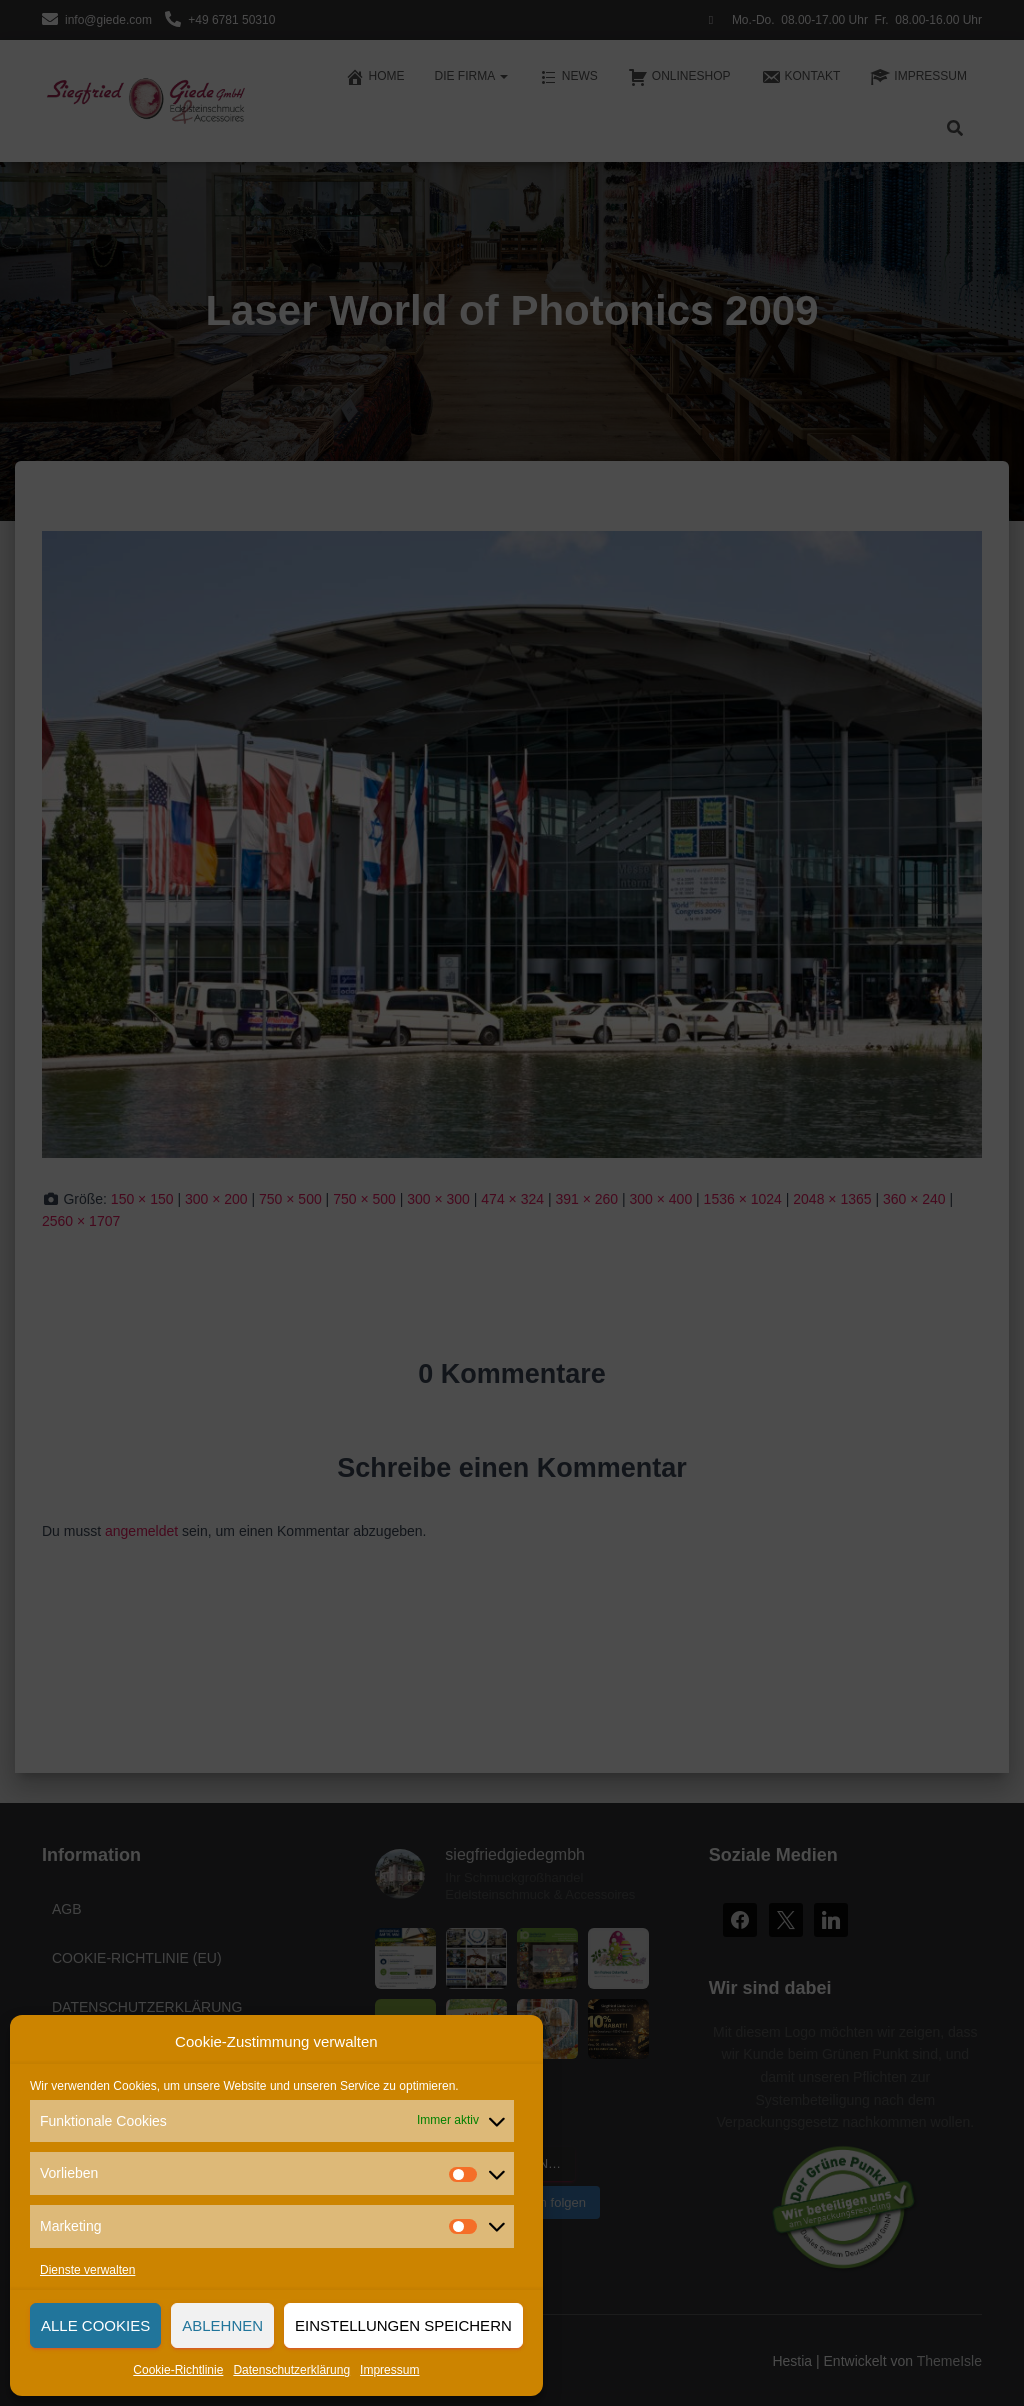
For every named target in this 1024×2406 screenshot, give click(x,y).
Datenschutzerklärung (291, 2370)
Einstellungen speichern (403, 2325)
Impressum (389, 2370)
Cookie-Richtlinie (178, 2370)
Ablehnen (222, 2325)
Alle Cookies (95, 2325)
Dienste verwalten (87, 2270)
